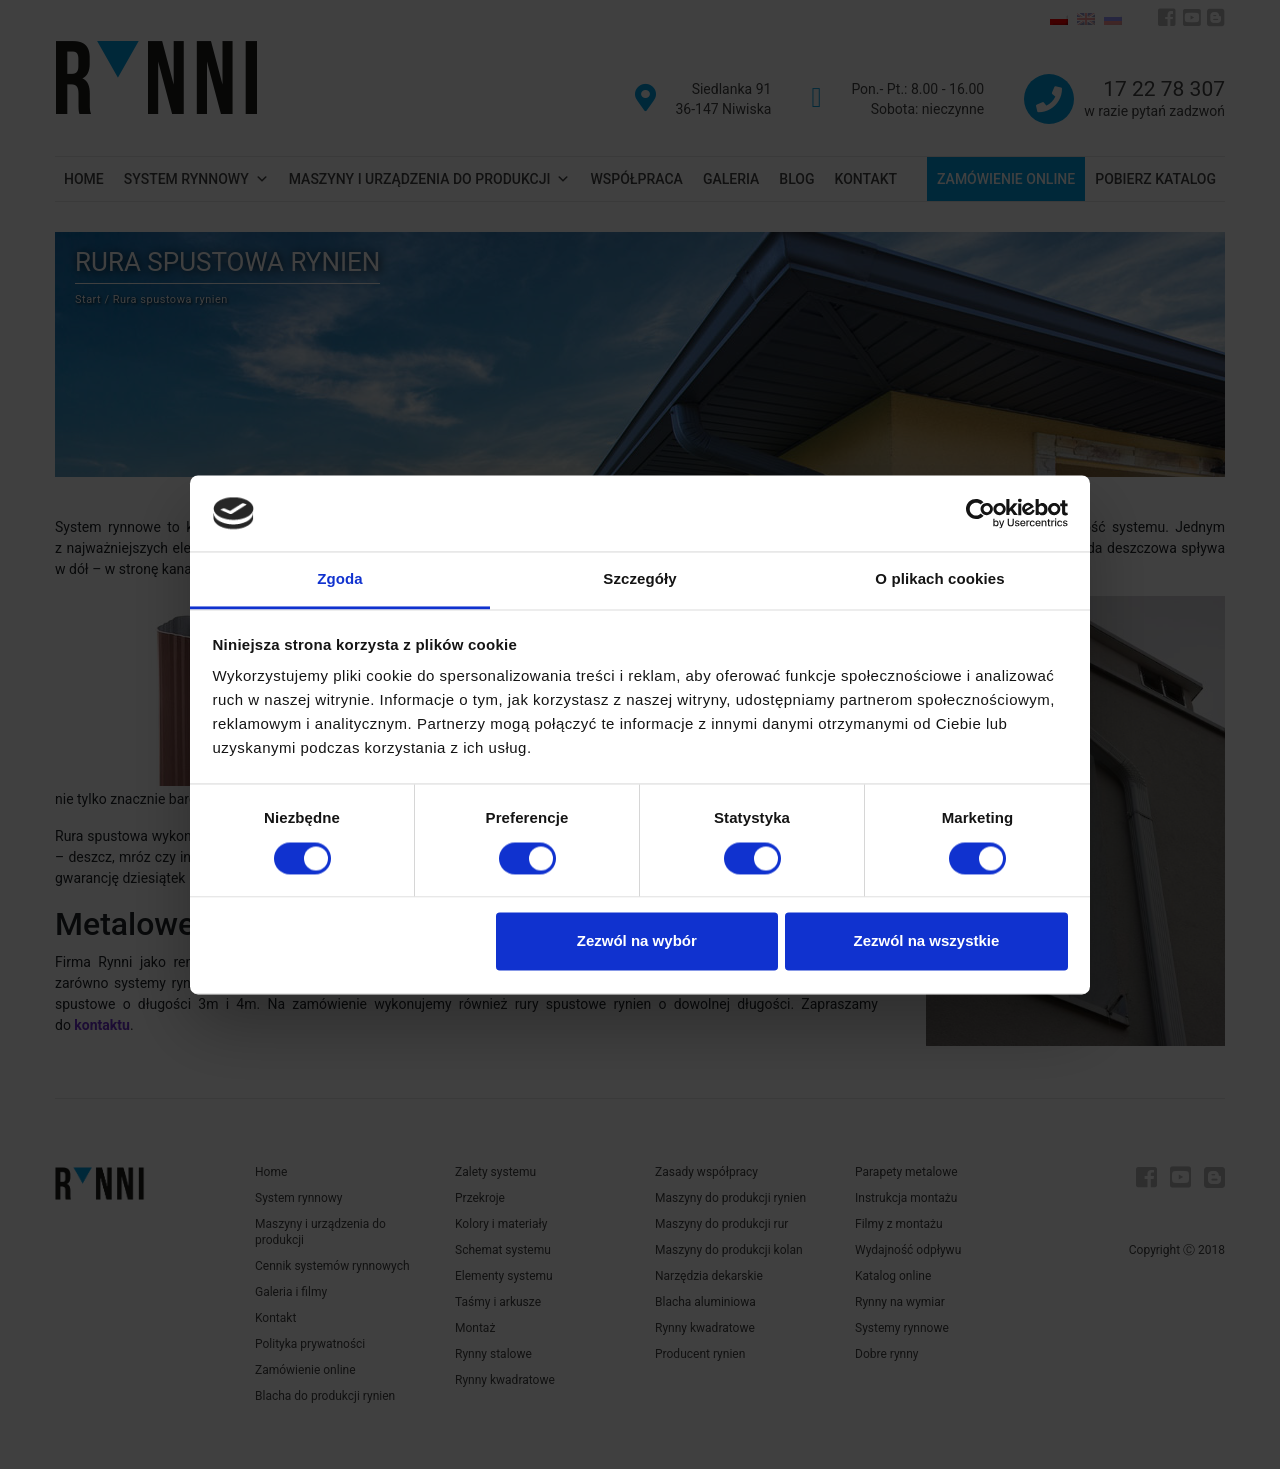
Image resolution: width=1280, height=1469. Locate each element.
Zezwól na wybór (637, 941)
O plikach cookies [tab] (939, 579)
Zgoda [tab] (340, 579)
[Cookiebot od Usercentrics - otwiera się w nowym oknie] (980, 513)
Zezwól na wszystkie (926, 941)
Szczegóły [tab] (639, 579)
